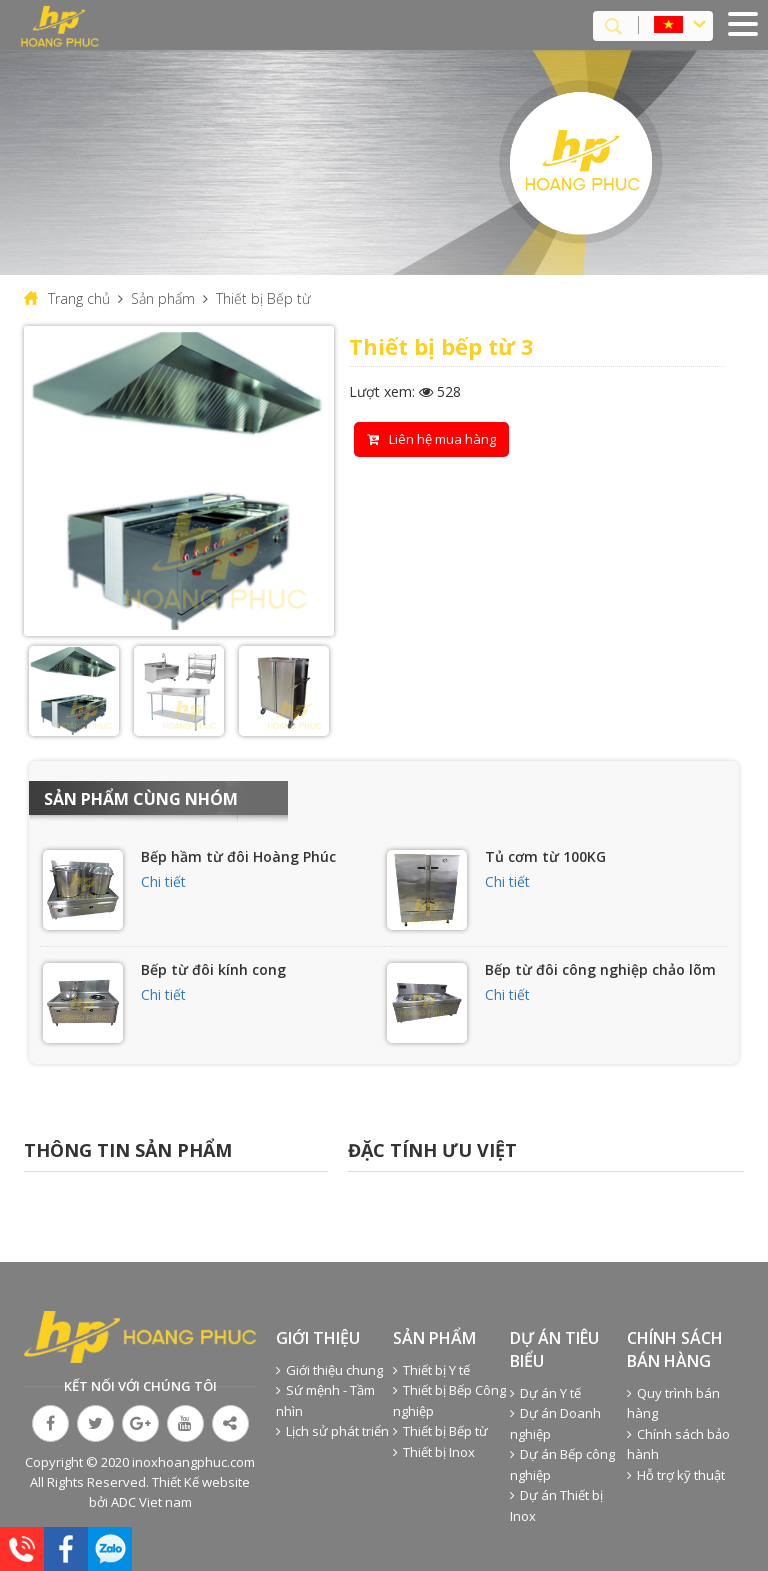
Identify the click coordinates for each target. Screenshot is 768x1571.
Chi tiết (163, 881)
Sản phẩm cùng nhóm (141, 799)
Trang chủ (79, 298)
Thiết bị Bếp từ (263, 298)
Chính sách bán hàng (675, 1349)
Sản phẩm (163, 298)
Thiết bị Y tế (431, 1370)
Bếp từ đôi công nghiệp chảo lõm (600, 969)
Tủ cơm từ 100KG (545, 856)
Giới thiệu (318, 1338)
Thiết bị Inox (434, 1452)
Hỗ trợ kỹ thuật (676, 1475)
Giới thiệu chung (329, 1370)
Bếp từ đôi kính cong (213, 969)
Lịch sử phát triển (332, 1431)
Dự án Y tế (545, 1393)
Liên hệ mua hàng (431, 439)
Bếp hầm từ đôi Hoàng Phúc (238, 856)
